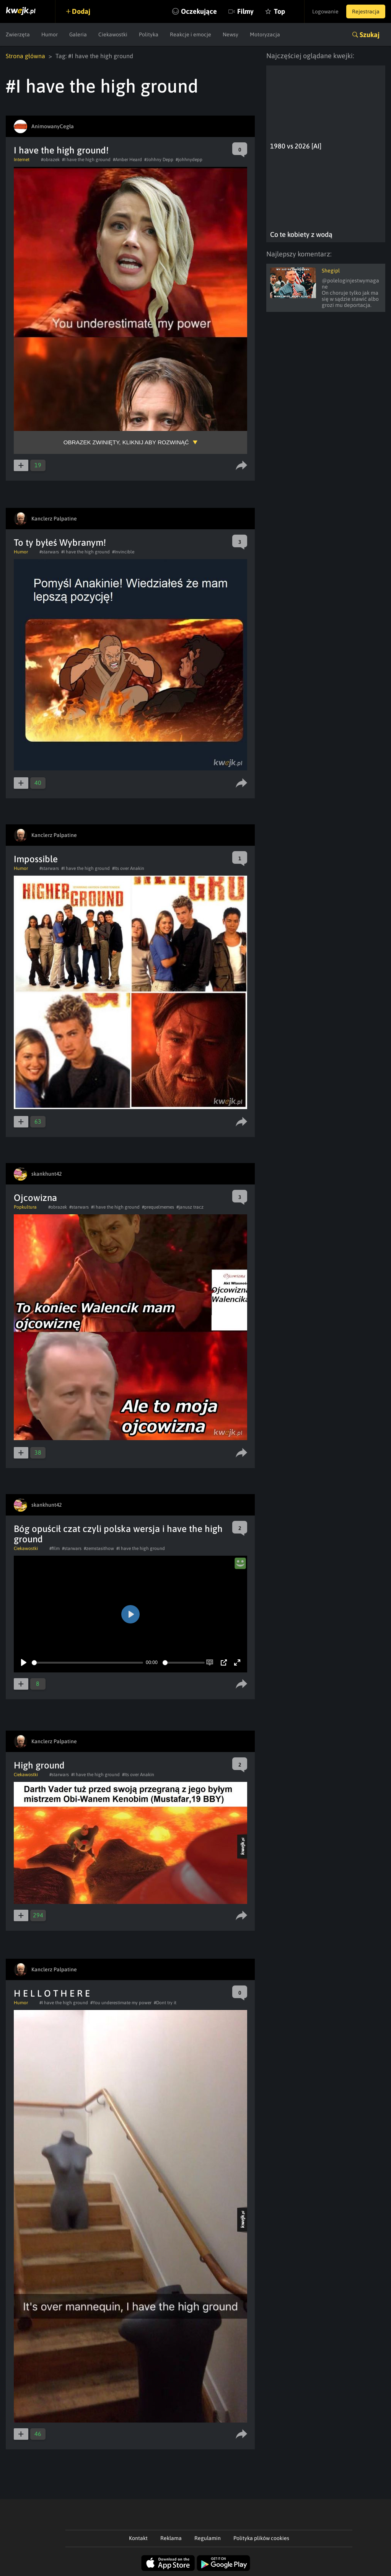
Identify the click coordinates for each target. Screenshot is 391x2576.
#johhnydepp (189, 159)
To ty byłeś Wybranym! (60, 542)
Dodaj (81, 11)
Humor (49, 34)
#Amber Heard (127, 159)
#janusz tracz (190, 1207)
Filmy (245, 11)
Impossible (36, 859)
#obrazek (50, 159)
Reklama (171, 2538)
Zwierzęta (18, 34)
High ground (39, 1765)
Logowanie (325, 11)
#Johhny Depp (158, 159)
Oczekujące (199, 11)
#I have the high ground (86, 159)
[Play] (24, 1662)
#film (54, 1548)
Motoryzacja (265, 34)
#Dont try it (165, 2002)
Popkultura (25, 1207)
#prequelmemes (158, 1207)
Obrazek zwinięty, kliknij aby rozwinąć (126, 442)
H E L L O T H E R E (52, 1993)
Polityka (148, 34)
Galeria (78, 34)
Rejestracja (366, 11)
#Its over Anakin (128, 868)
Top (279, 11)
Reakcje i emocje (190, 34)
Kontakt (138, 2538)
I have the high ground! (61, 150)
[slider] (87, 1662)
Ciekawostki (112, 34)
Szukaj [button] (370, 35)
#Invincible (123, 552)
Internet (21, 159)
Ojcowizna (35, 1198)
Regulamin (207, 2538)
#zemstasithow (99, 1548)
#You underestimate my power (121, 2002)
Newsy (230, 34)
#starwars (49, 552)
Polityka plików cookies (261, 2538)
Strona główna (25, 55)
